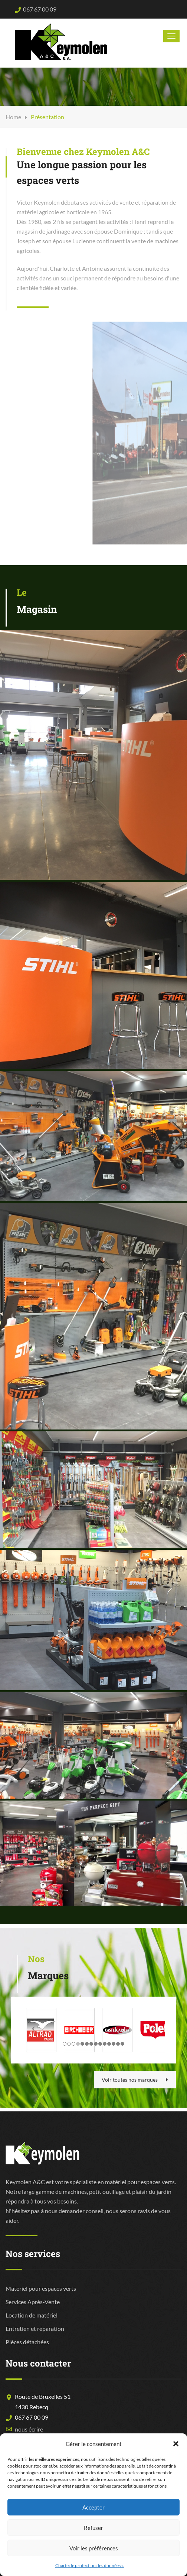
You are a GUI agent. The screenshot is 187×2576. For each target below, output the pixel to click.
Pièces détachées (27, 2341)
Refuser (93, 2527)
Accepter (93, 2507)
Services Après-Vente (33, 2301)
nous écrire (29, 2429)
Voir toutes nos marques (135, 2079)
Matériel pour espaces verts (41, 2288)
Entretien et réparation (35, 2328)
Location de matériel (32, 2315)
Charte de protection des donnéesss (89, 2565)
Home (13, 116)
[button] (176, 2443)
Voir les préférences (93, 2548)
